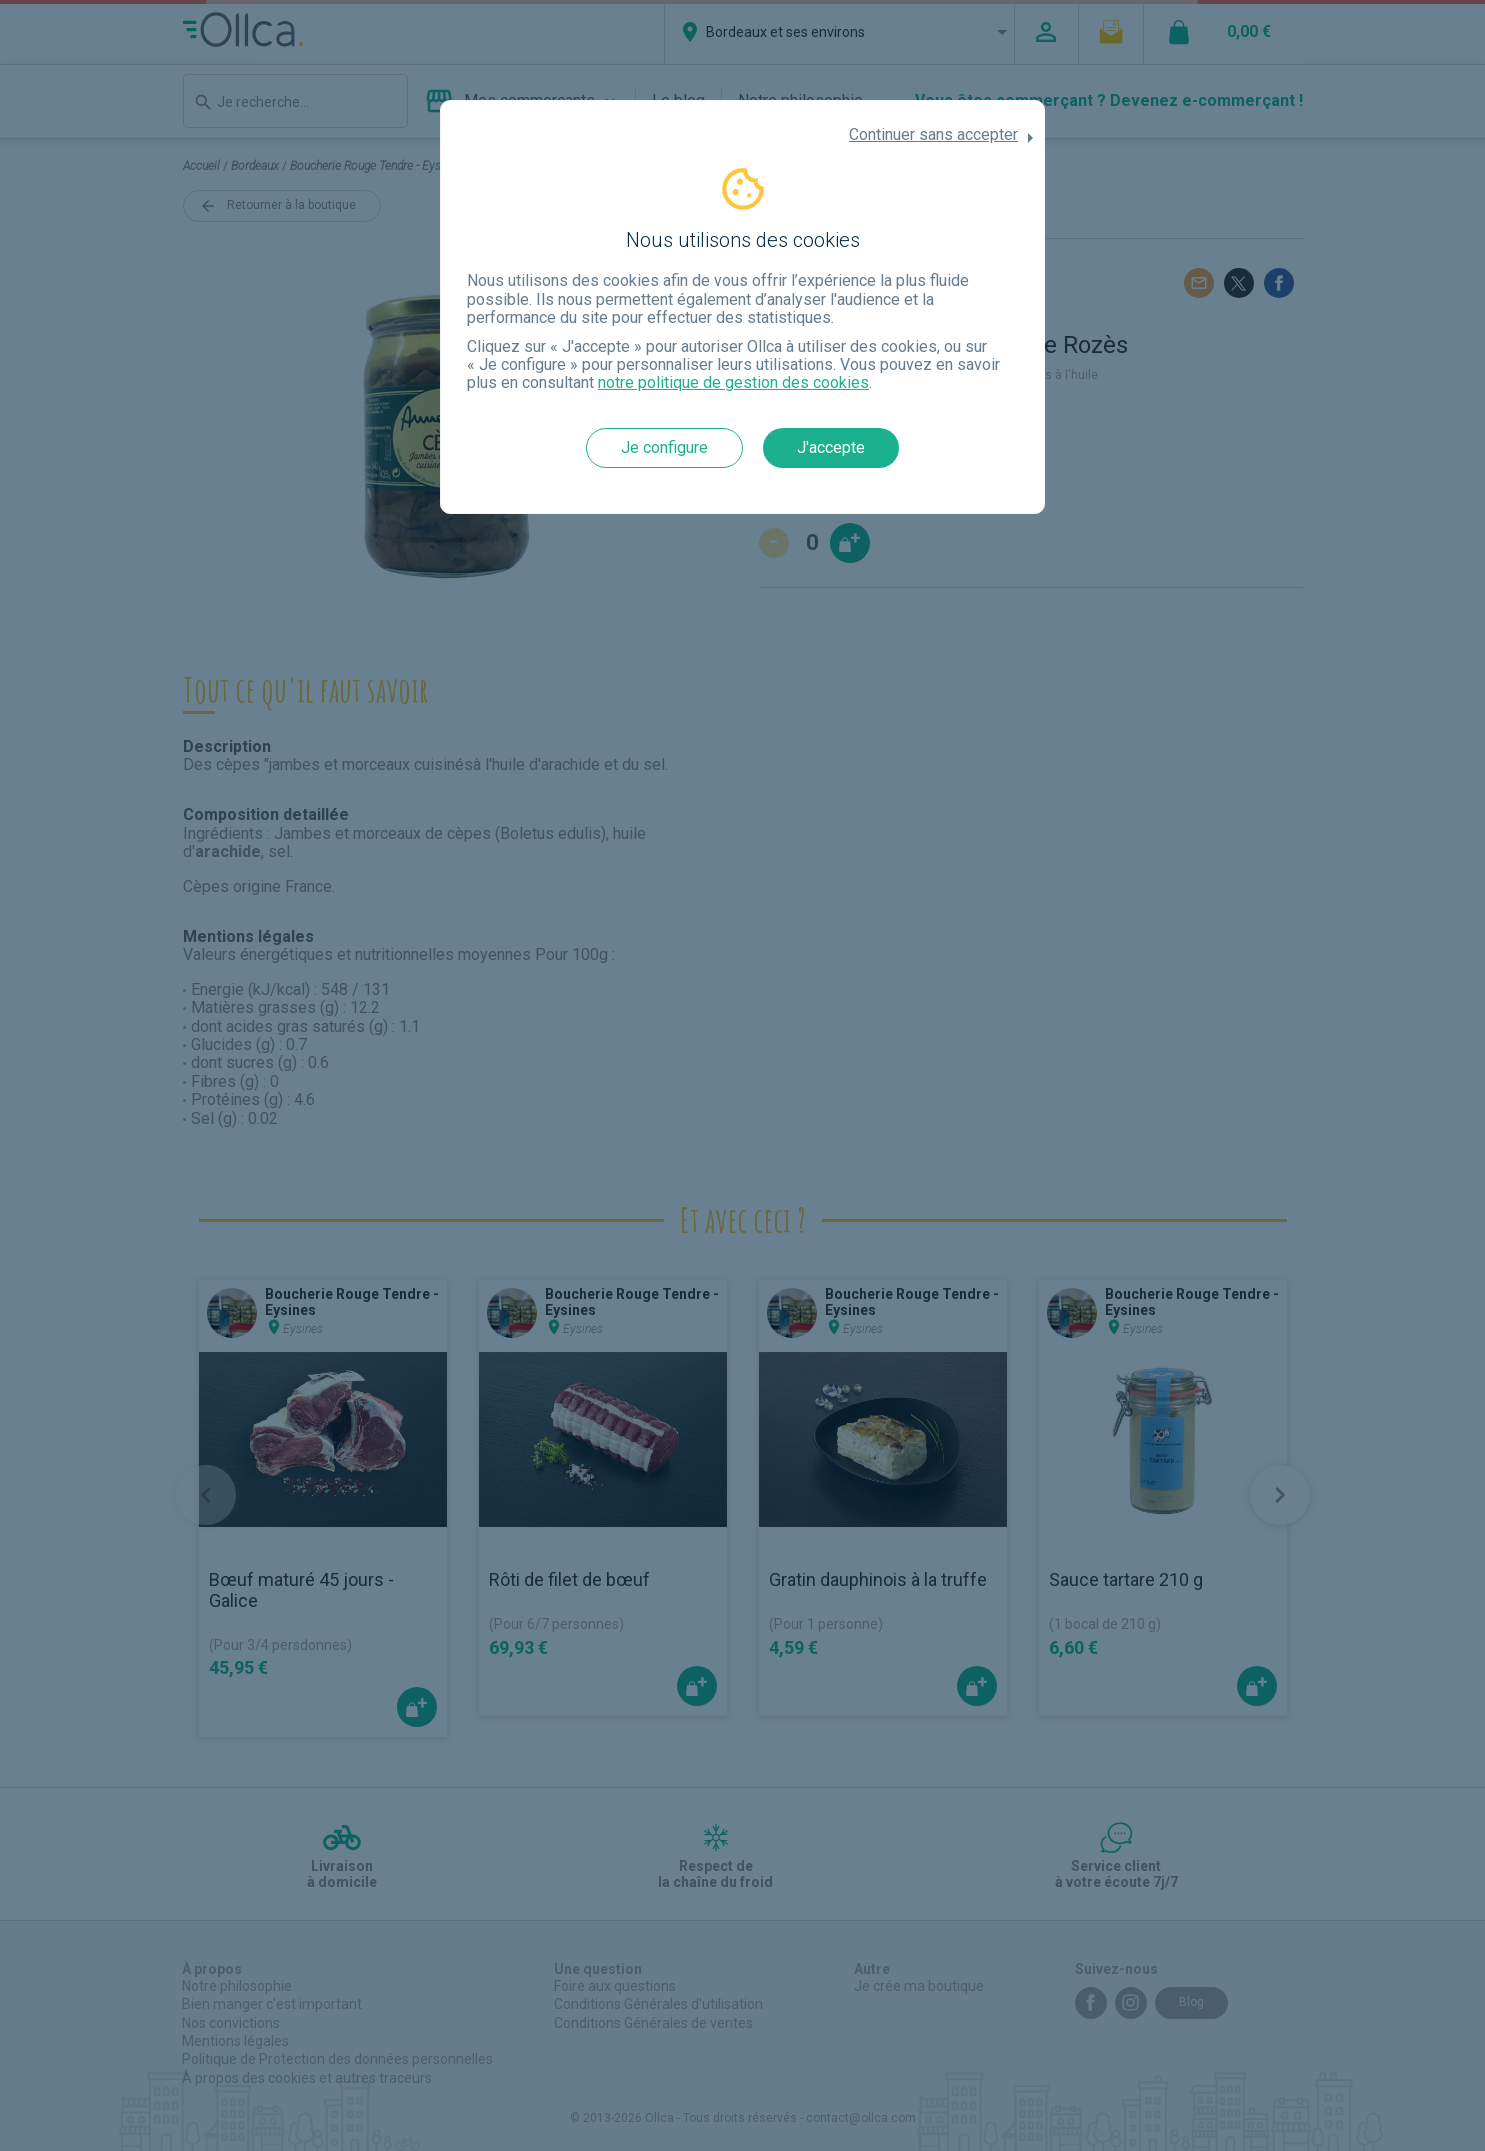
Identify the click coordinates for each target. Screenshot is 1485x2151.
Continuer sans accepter (933, 135)
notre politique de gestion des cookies (733, 382)
